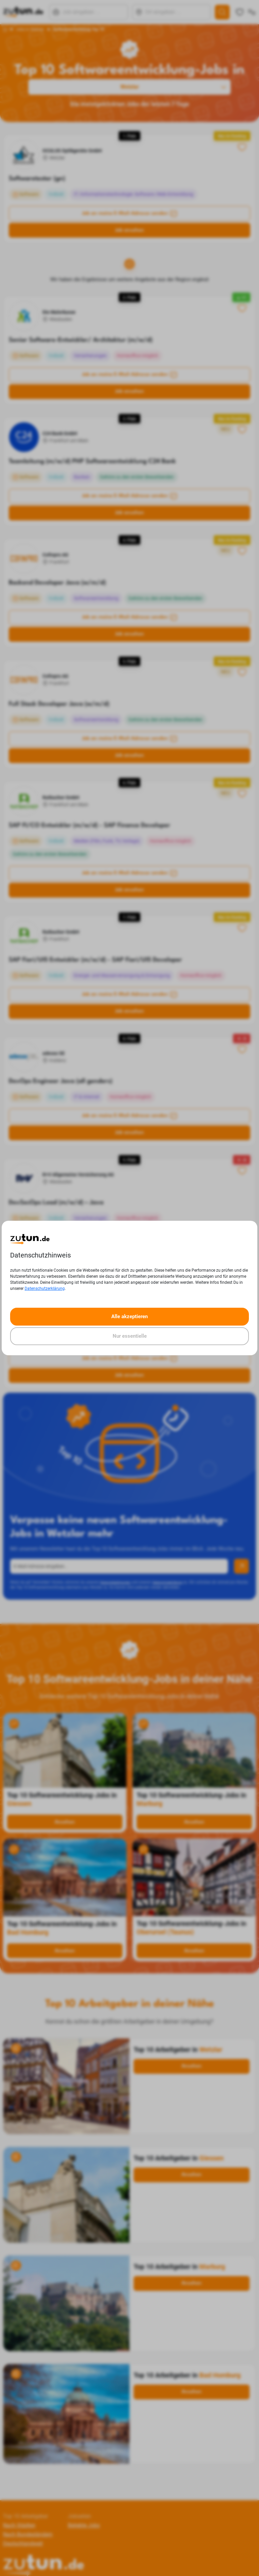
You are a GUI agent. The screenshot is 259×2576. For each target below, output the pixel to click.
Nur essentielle (130, 1336)
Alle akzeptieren (129, 1316)
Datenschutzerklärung (45, 1288)
